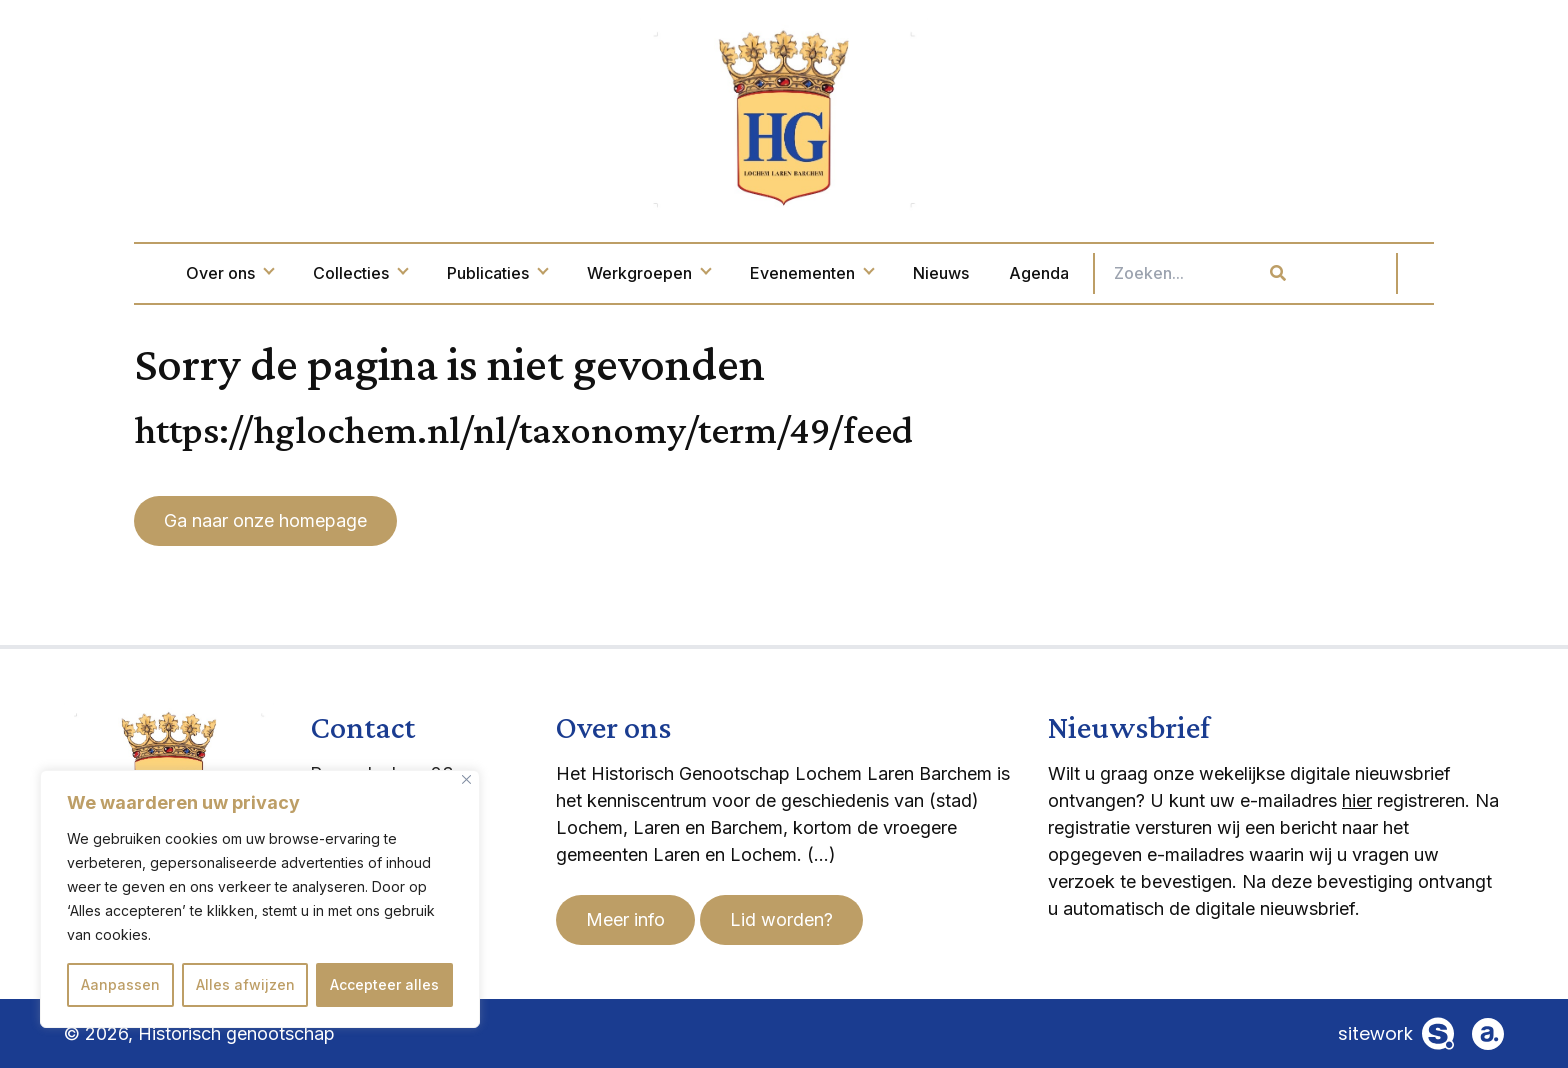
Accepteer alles (384, 984)
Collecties (445, 273)
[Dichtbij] (466, 779)
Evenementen (896, 273)
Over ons (314, 273)
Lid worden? (781, 919)
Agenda (1124, 273)
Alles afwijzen (245, 984)
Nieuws (1026, 273)
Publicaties (582, 273)
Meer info (625, 919)
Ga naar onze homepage (265, 520)
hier (1357, 800)
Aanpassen (120, 984)
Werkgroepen (733, 273)
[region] (260, 899)
